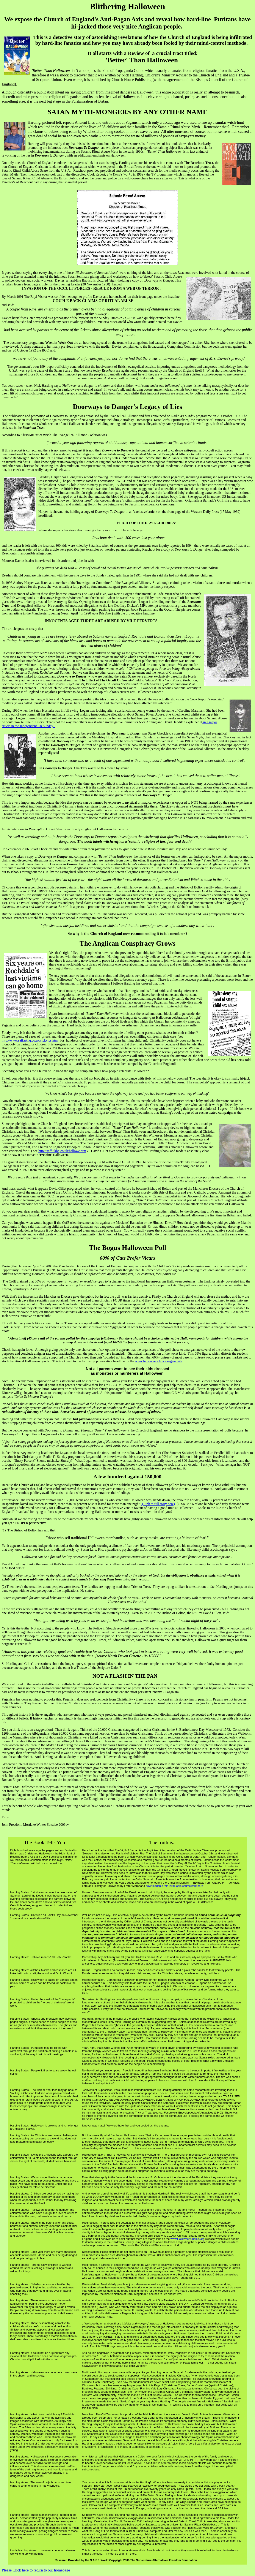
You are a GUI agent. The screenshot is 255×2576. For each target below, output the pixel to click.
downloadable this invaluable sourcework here (174, 1885)
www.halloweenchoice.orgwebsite (158, 1361)
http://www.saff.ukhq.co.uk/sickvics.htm (30, 1040)
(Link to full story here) (158, 1504)
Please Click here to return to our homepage (36, 2570)
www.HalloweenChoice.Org (188, 2238)
